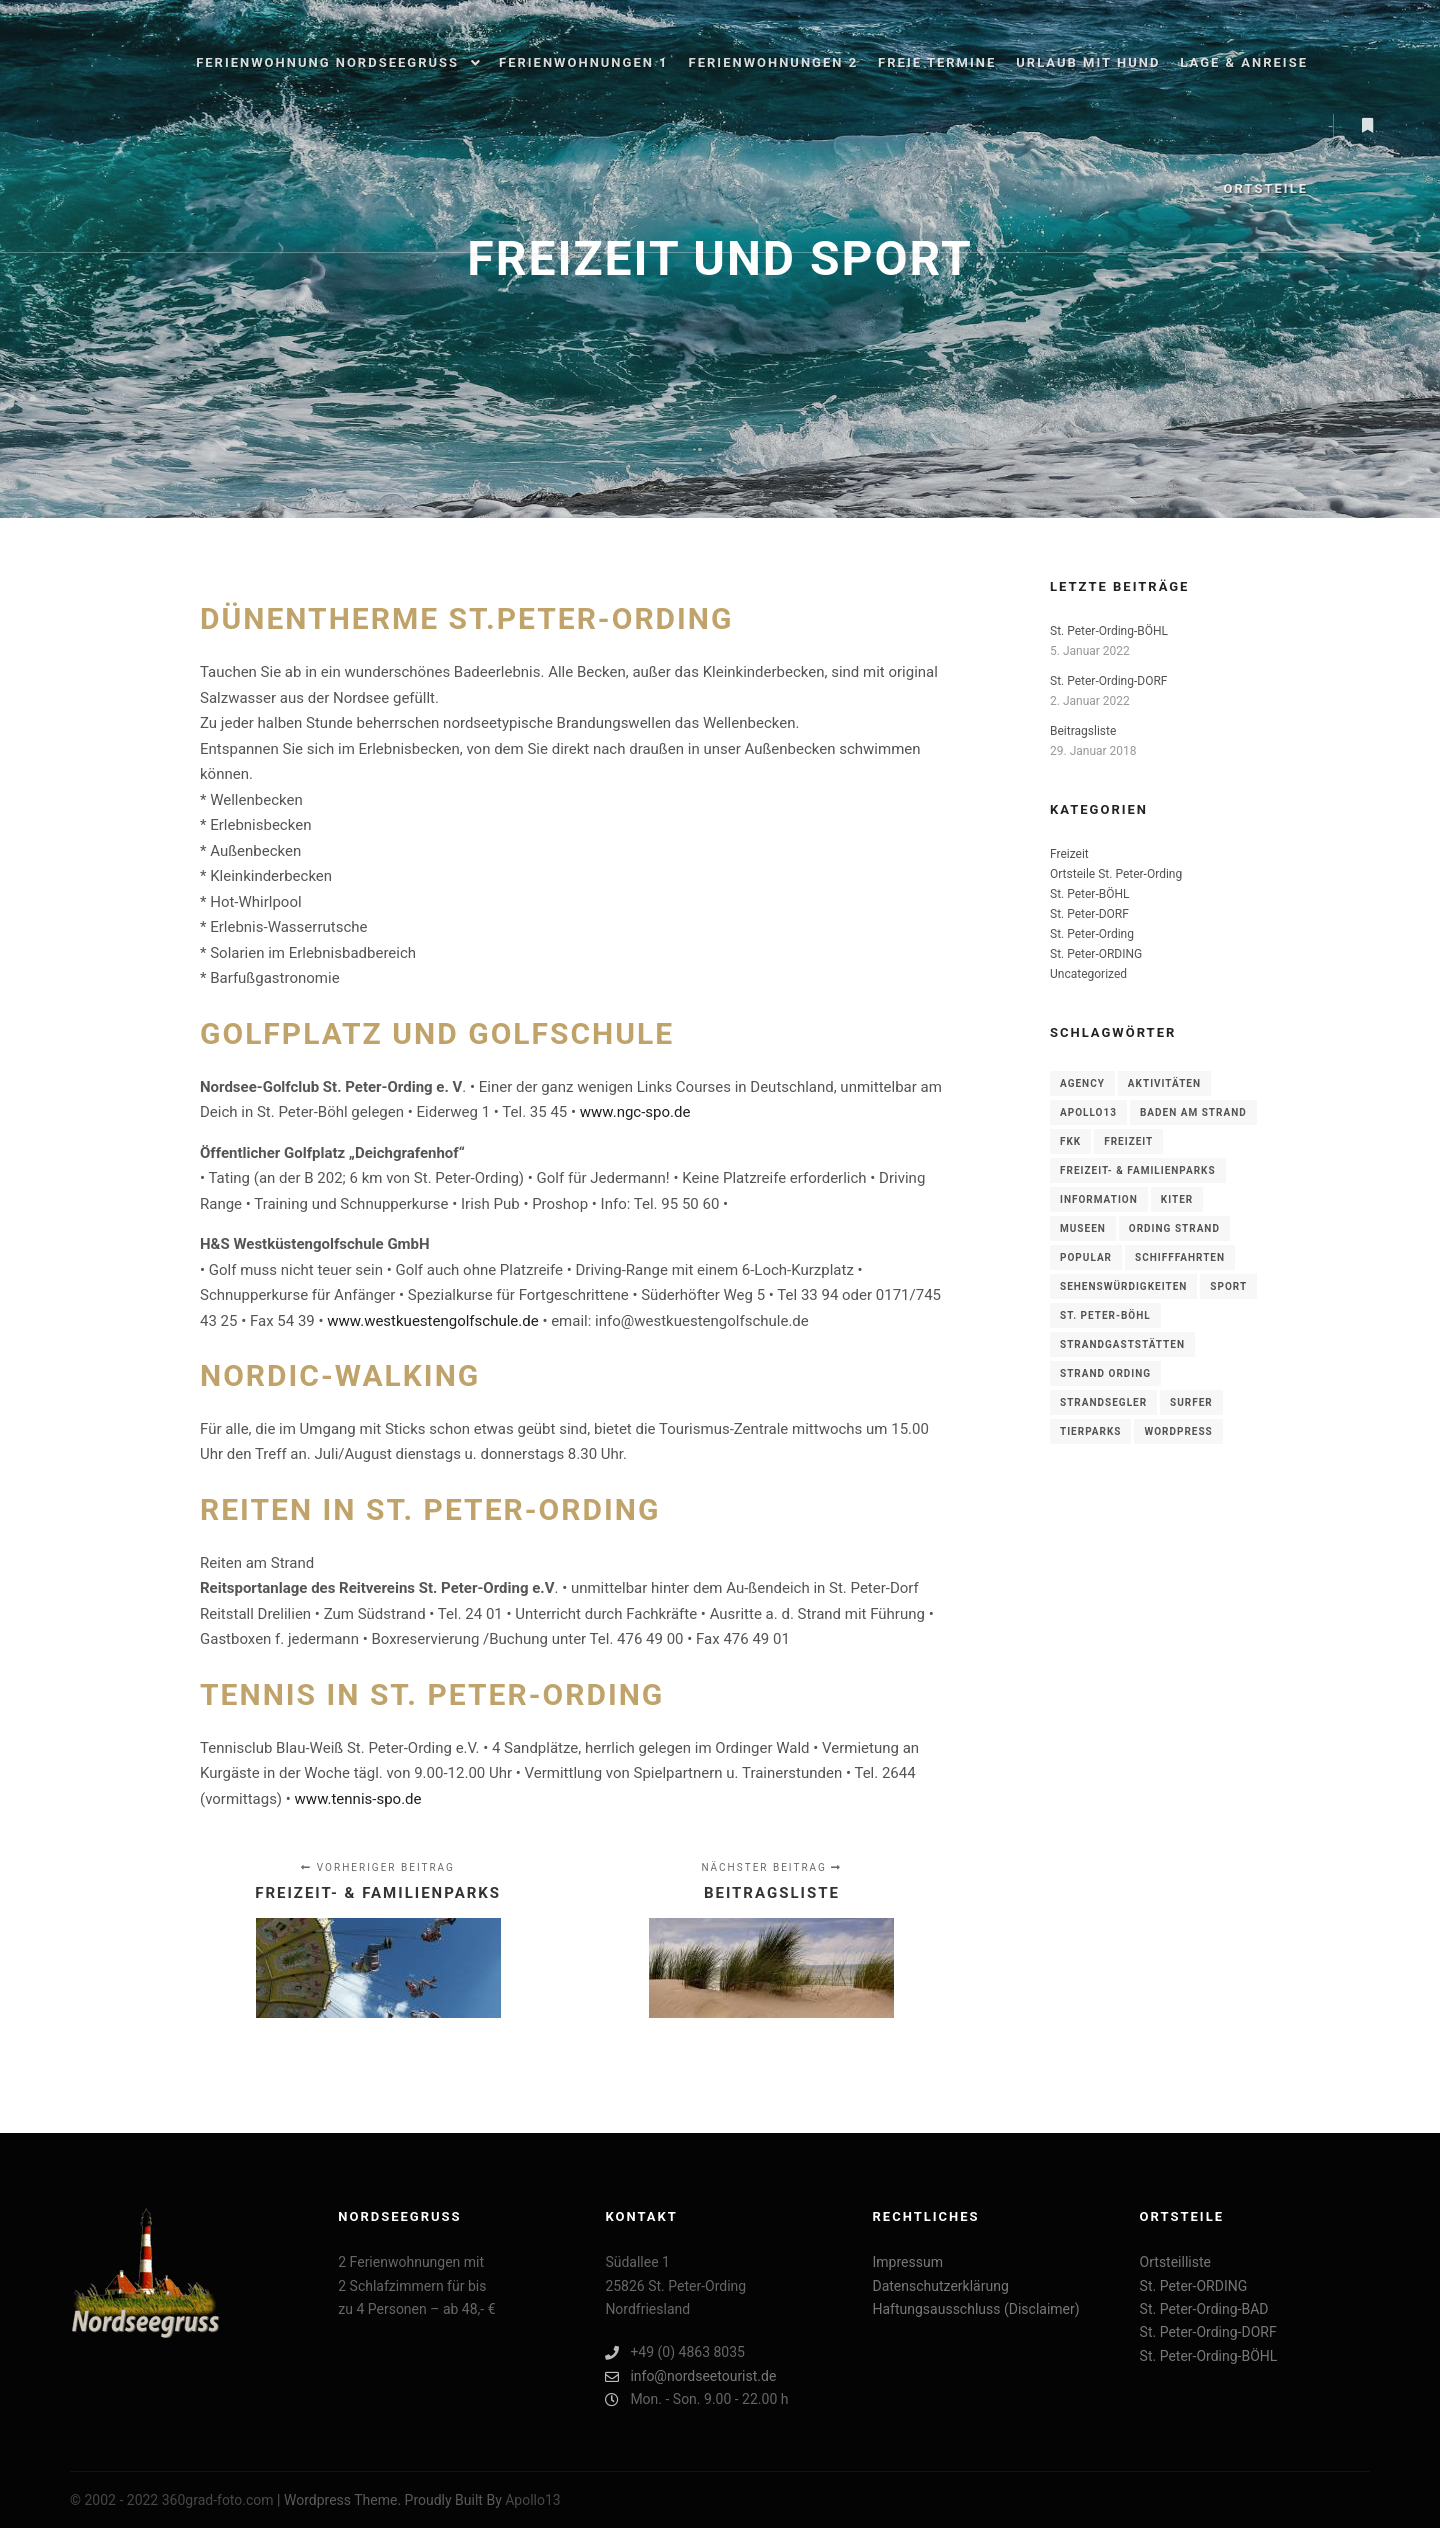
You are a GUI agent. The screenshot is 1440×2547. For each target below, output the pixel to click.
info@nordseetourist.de (690, 2376)
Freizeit (1069, 854)
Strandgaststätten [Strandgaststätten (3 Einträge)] (1122, 1344)
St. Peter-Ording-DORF (1108, 681)
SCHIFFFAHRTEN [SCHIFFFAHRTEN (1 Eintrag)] (1180, 1257)
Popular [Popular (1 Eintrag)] (1086, 1257)
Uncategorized (1088, 974)
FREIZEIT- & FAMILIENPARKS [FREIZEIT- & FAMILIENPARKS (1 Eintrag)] (1138, 1170)
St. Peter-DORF (1089, 914)
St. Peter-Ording (1092, 934)
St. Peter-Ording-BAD (1204, 2309)
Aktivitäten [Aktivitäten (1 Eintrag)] (1164, 1083)
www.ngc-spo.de (635, 1112)
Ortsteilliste (1175, 2262)
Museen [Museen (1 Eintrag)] (1083, 1228)
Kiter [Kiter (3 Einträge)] (1177, 1199)
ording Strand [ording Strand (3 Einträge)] (1174, 1228)
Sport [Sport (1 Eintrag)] (1228, 1286)
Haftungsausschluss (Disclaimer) (975, 2309)
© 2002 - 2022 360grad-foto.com (172, 2500)
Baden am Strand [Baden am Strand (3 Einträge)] (1193, 1112)
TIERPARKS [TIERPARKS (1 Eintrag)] (1090, 1431)
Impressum (907, 2262)
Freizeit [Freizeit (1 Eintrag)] (1128, 1141)
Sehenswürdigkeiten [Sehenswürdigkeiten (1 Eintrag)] (1123, 1286)
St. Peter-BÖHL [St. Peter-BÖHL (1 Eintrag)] (1105, 1315)
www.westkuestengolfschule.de (432, 1321)
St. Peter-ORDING (1096, 954)
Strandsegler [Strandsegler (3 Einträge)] (1103, 1402)
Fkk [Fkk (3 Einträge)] (1070, 1141)
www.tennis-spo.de (358, 1799)
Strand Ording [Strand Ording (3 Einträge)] (1105, 1373)
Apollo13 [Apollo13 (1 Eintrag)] (1088, 1112)
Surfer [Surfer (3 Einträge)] (1191, 1402)
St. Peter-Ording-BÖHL (1109, 631)
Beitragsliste (1083, 731)
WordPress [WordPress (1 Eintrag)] (1178, 1431)
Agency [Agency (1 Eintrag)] (1082, 1083)
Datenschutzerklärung (940, 2286)
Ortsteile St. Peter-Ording (1116, 874)
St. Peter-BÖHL (1089, 894)
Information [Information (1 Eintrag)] (1099, 1199)
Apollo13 (533, 2500)
